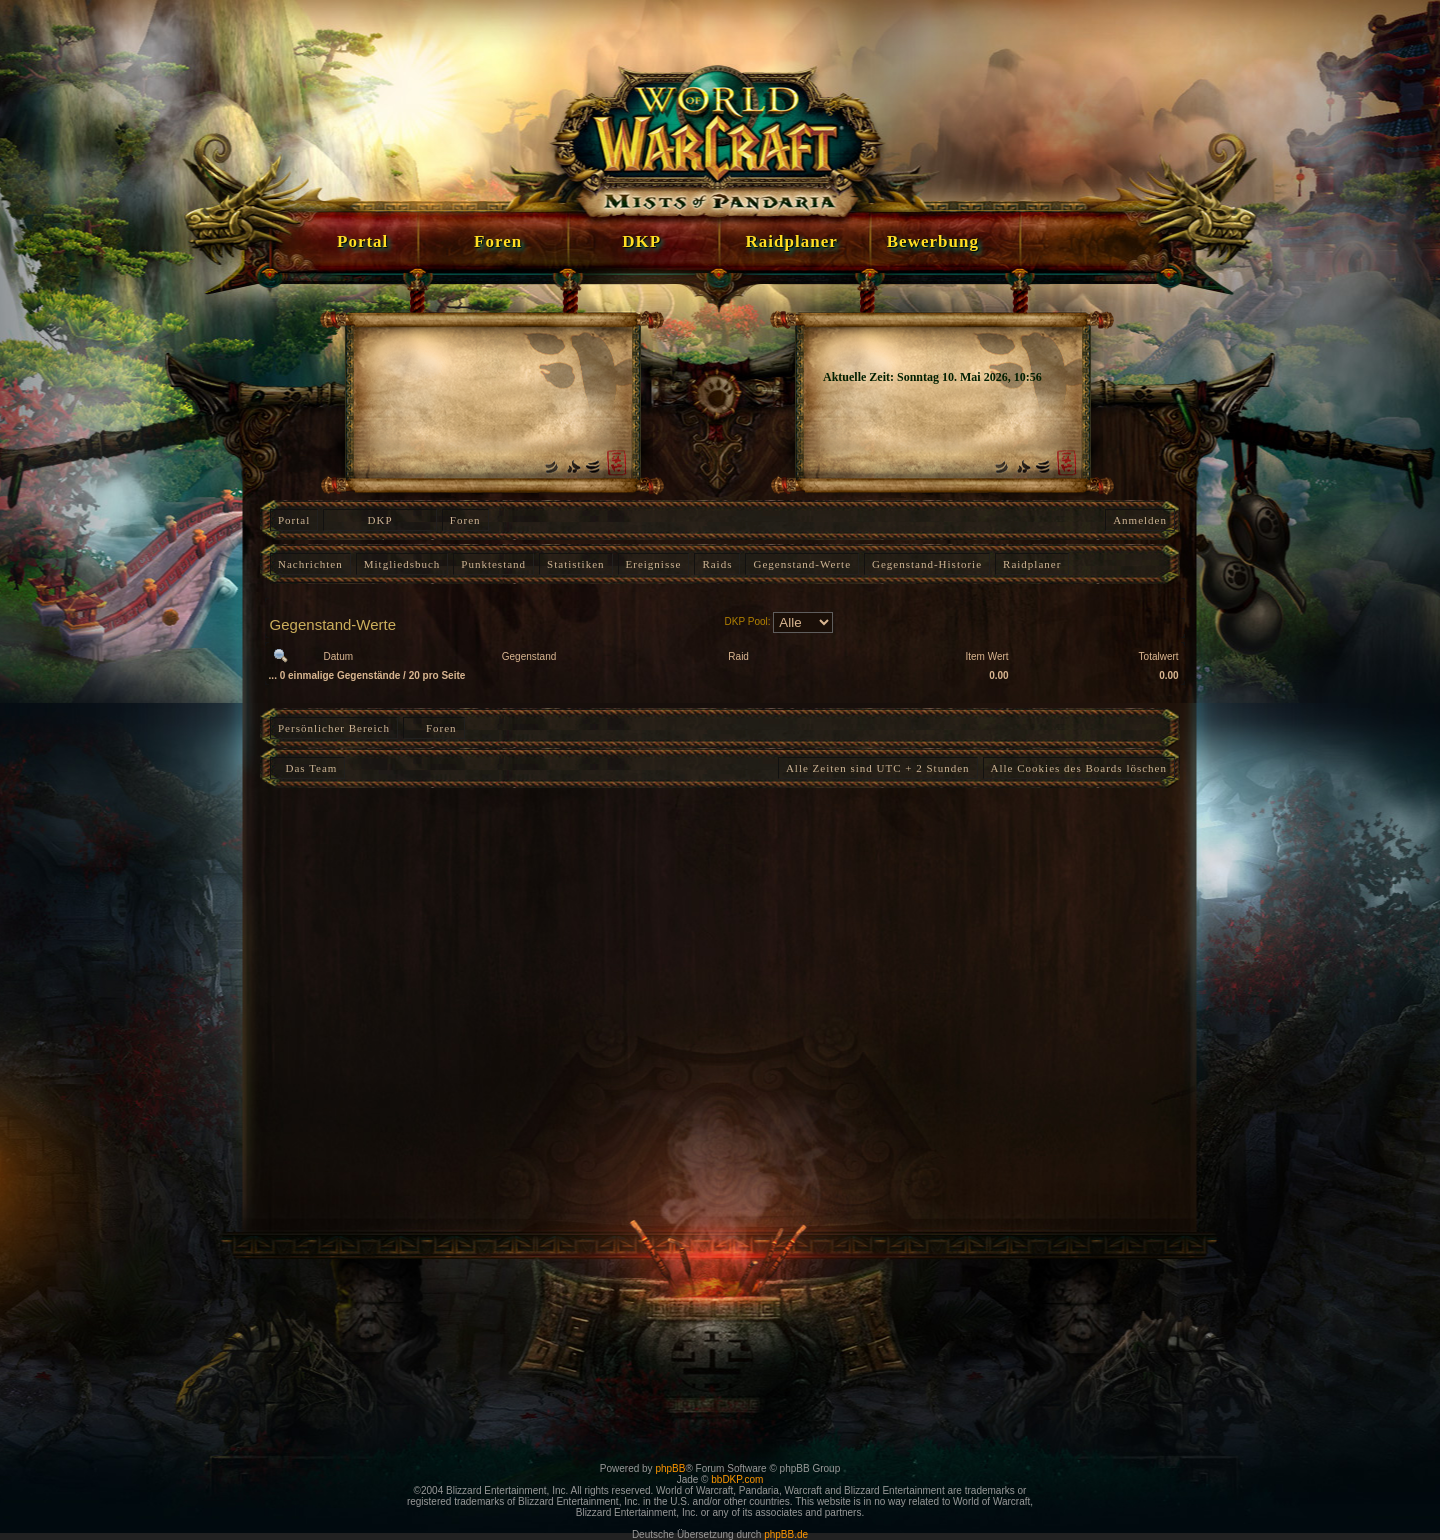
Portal (294, 520)
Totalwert (1159, 656)
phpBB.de (786, 1534)
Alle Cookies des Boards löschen (1079, 768)
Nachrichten (310, 564)
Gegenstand (529, 656)
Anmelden (1140, 520)
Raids (717, 564)
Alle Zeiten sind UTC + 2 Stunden (878, 768)
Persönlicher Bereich (334, 728)
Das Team (307, 768)
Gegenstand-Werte (802, 564)
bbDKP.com (737, 1479)
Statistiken (575, 564)
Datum (338, 656)
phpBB (670, 1468)
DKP (380, 520)
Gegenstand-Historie (927, 564)
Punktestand (493, 564)
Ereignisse (654, 564)
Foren (465, 520)
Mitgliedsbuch (402, 564)
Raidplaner (1032, 564)
